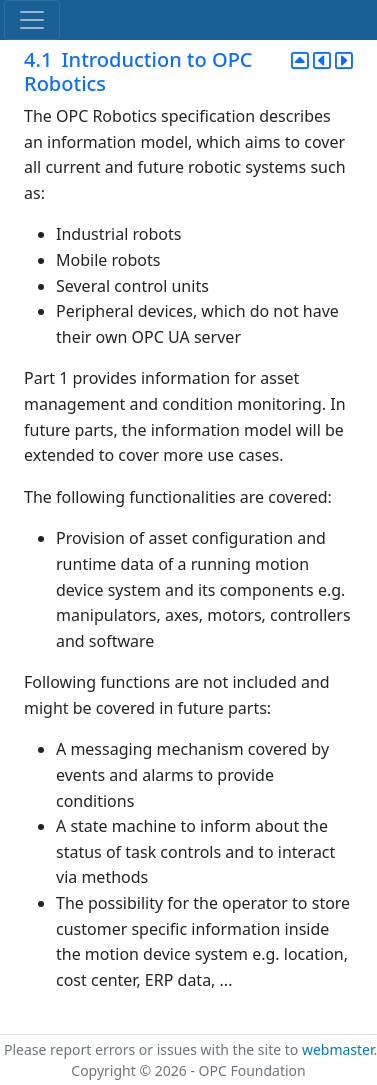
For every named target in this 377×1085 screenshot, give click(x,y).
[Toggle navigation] (32, 20)
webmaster (338, 1049)
